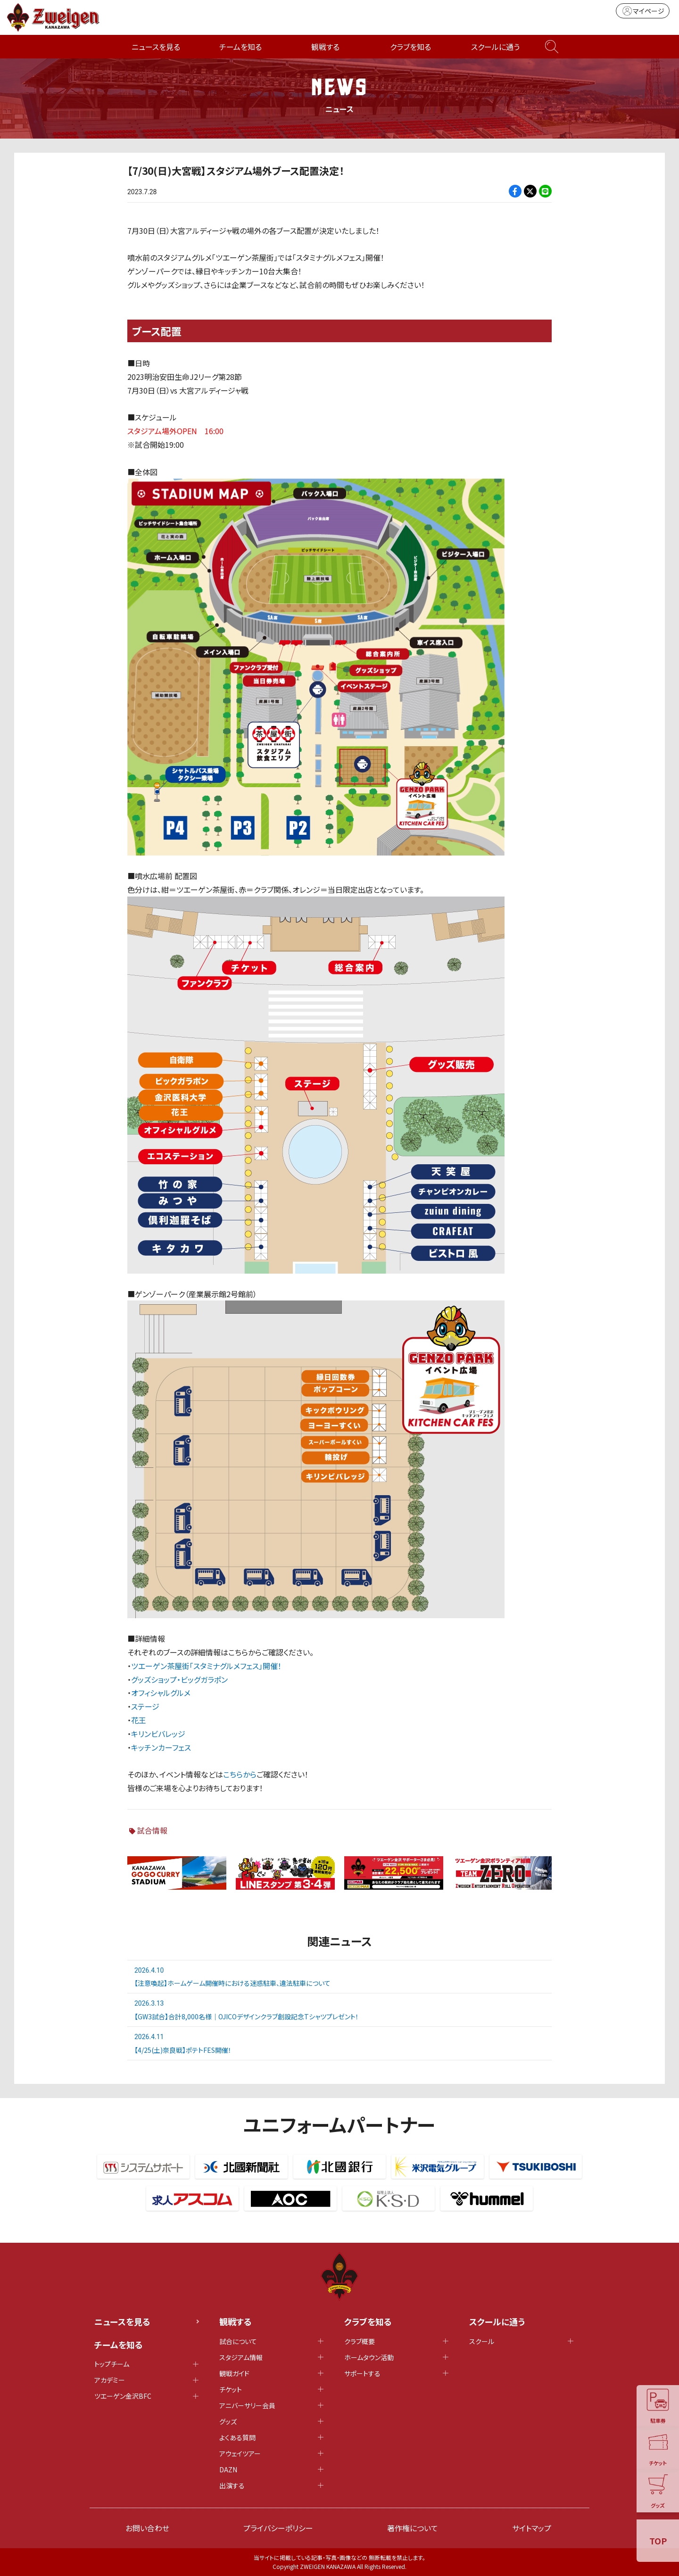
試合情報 (152, 1830)
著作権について (412, 2528)
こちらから (240, 1774)
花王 (138, 1720)
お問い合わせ (147, 2528)
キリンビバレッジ (158, 1733)
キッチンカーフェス (161, 1747)
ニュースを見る (156, 46)
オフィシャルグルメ (160, 1692)
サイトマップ (531, 2528)
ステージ (145, 1706)
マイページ (642, 11)
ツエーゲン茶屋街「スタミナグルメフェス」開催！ (206, 1665)
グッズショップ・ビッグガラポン (179, 1679)
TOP (658, 2541)
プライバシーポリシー (278, 2528)
